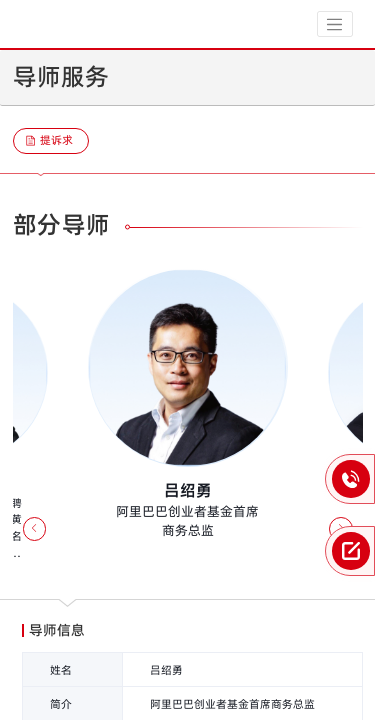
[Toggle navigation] (335, 24)
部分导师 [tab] (62, 224)
